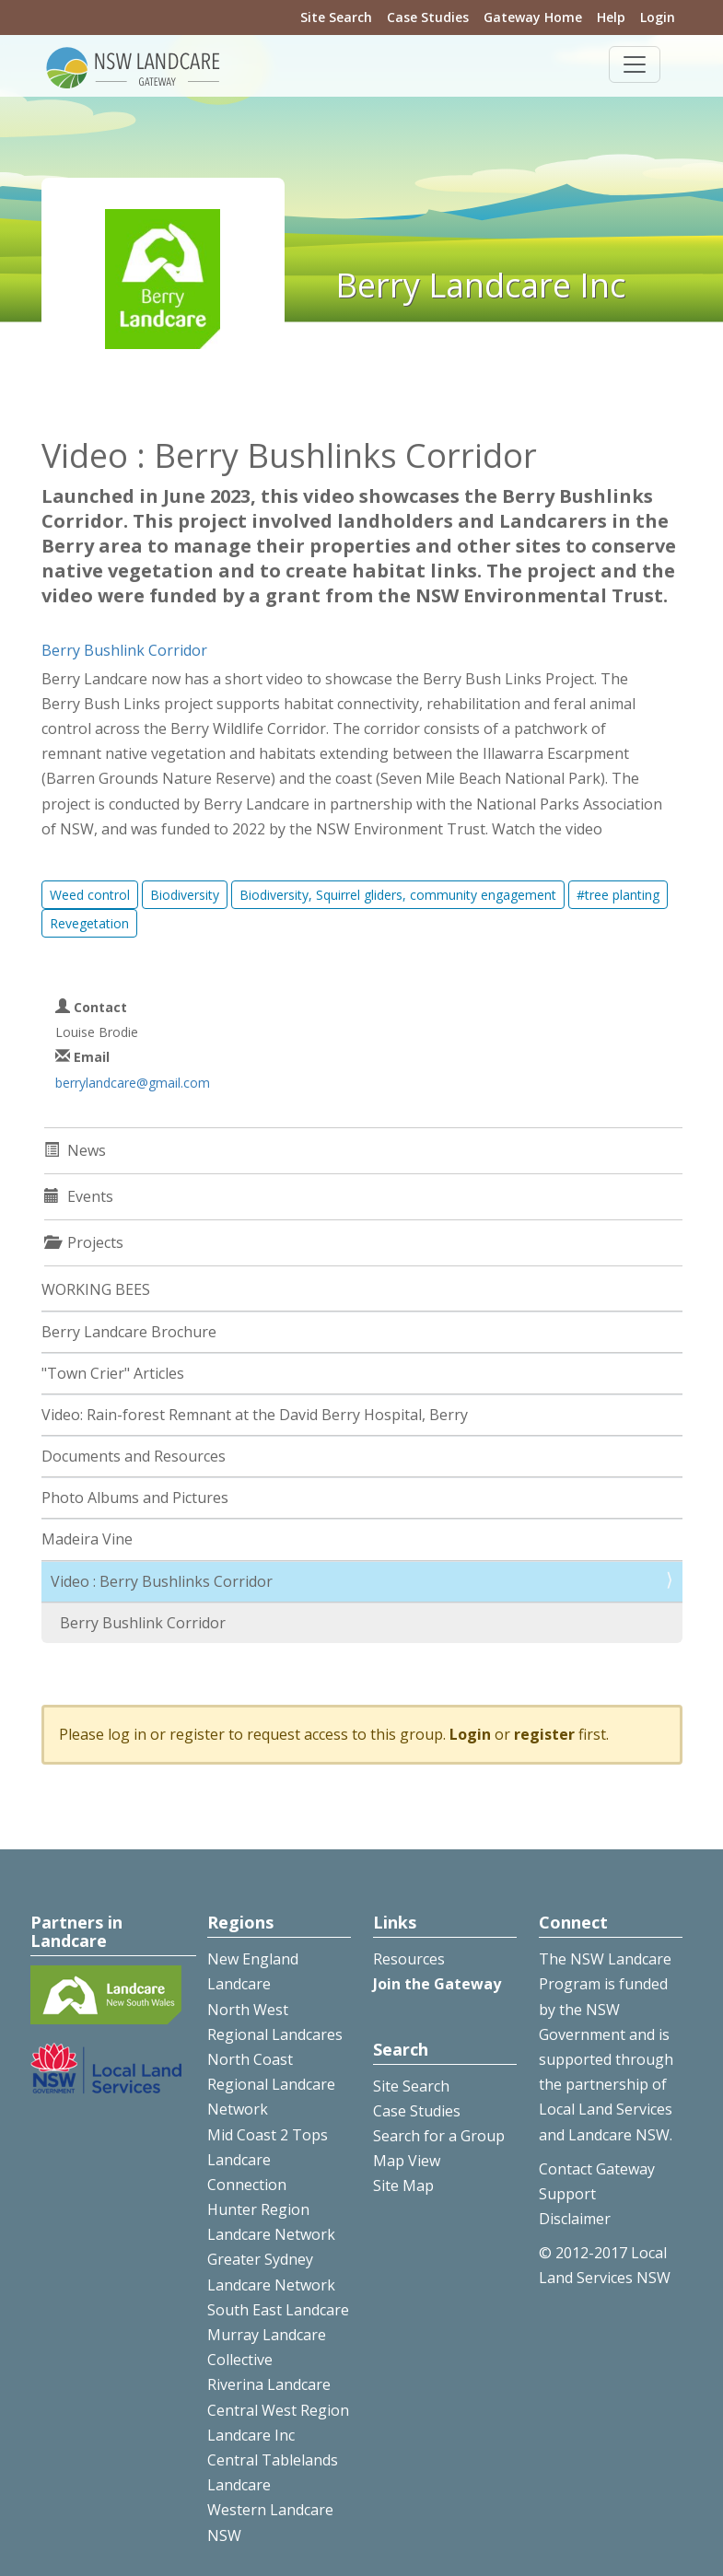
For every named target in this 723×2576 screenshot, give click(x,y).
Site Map (403, 2185)
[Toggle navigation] (634, 64)
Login (657, 17)
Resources (409, 1959)
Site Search (336, 17)
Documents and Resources (133, 1456)
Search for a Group (439, 2136)
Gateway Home (533, 17)
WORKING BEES (95, 1289)
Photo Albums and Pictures (134, 1497)
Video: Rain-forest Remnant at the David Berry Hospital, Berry (254, 1415)
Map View (406, 2161)
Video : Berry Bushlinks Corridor (162, 1581)
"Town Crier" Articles (112, 1373)
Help (611, 17)
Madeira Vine (87, 1539)
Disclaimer (575, 2219)
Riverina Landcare (269, 2384)
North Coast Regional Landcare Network (271, 2084)
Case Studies (428, 17)
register (544, 1734)
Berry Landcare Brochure (128, 1332)
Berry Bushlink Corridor (124, 650)
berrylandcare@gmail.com (132, 1082)
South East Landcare (278, 2310)
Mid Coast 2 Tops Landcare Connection (267, 2160)
